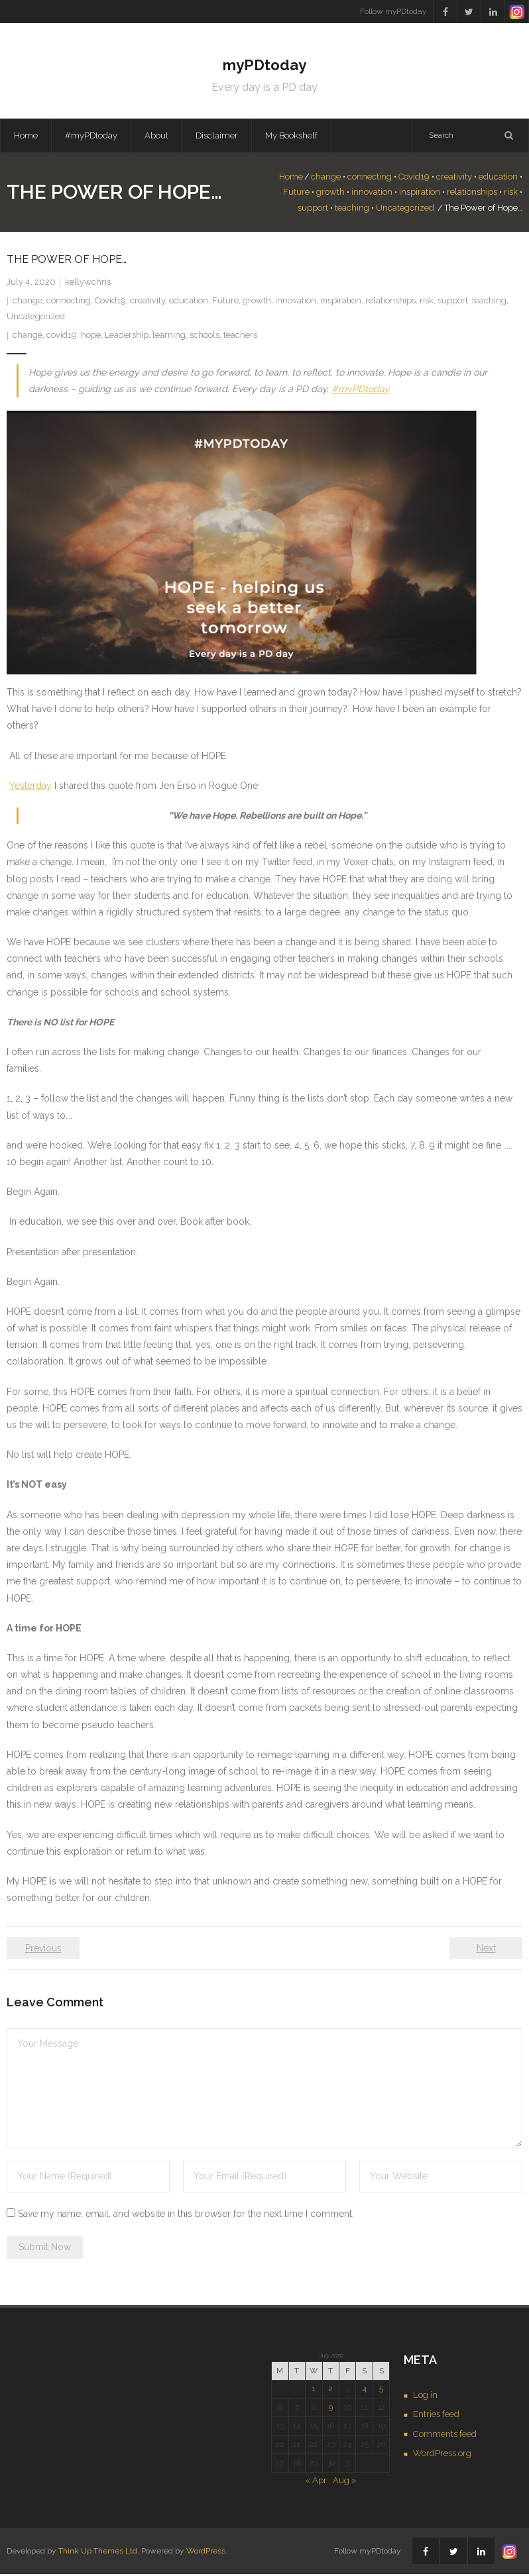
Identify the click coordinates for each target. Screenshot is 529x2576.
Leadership (126, 337)
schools (204, 337)
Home (26, 137)
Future (296, 194)
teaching (352, 210)
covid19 (61, 337)
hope (91, 337)
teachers (240, 337)
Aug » (345, 2482)
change (326, 178)
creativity (454, 178)
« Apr (316, 2482)
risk (511, 194)
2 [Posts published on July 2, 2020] (331, 2390)
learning (169, 337)
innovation (371, 194)
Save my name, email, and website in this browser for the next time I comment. (186, 2215)
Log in (425, 2397)
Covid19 (414, 178)
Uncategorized (405, 210)
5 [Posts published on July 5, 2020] (381, 2390)
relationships (472, 194)
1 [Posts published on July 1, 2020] (314, 2390)
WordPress (205, 2552)
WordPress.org (442, 2455)
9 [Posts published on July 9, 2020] (331, 2409)
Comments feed (445, 2436)
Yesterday (30, 787)
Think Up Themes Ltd (97, 2552)
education (498, 178)
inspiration (419, 194)
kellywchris (88, 284)
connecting (369, 178)
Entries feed (436, 2416)
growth (330, 194)
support (313, 210)
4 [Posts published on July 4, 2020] (365, 2390)
